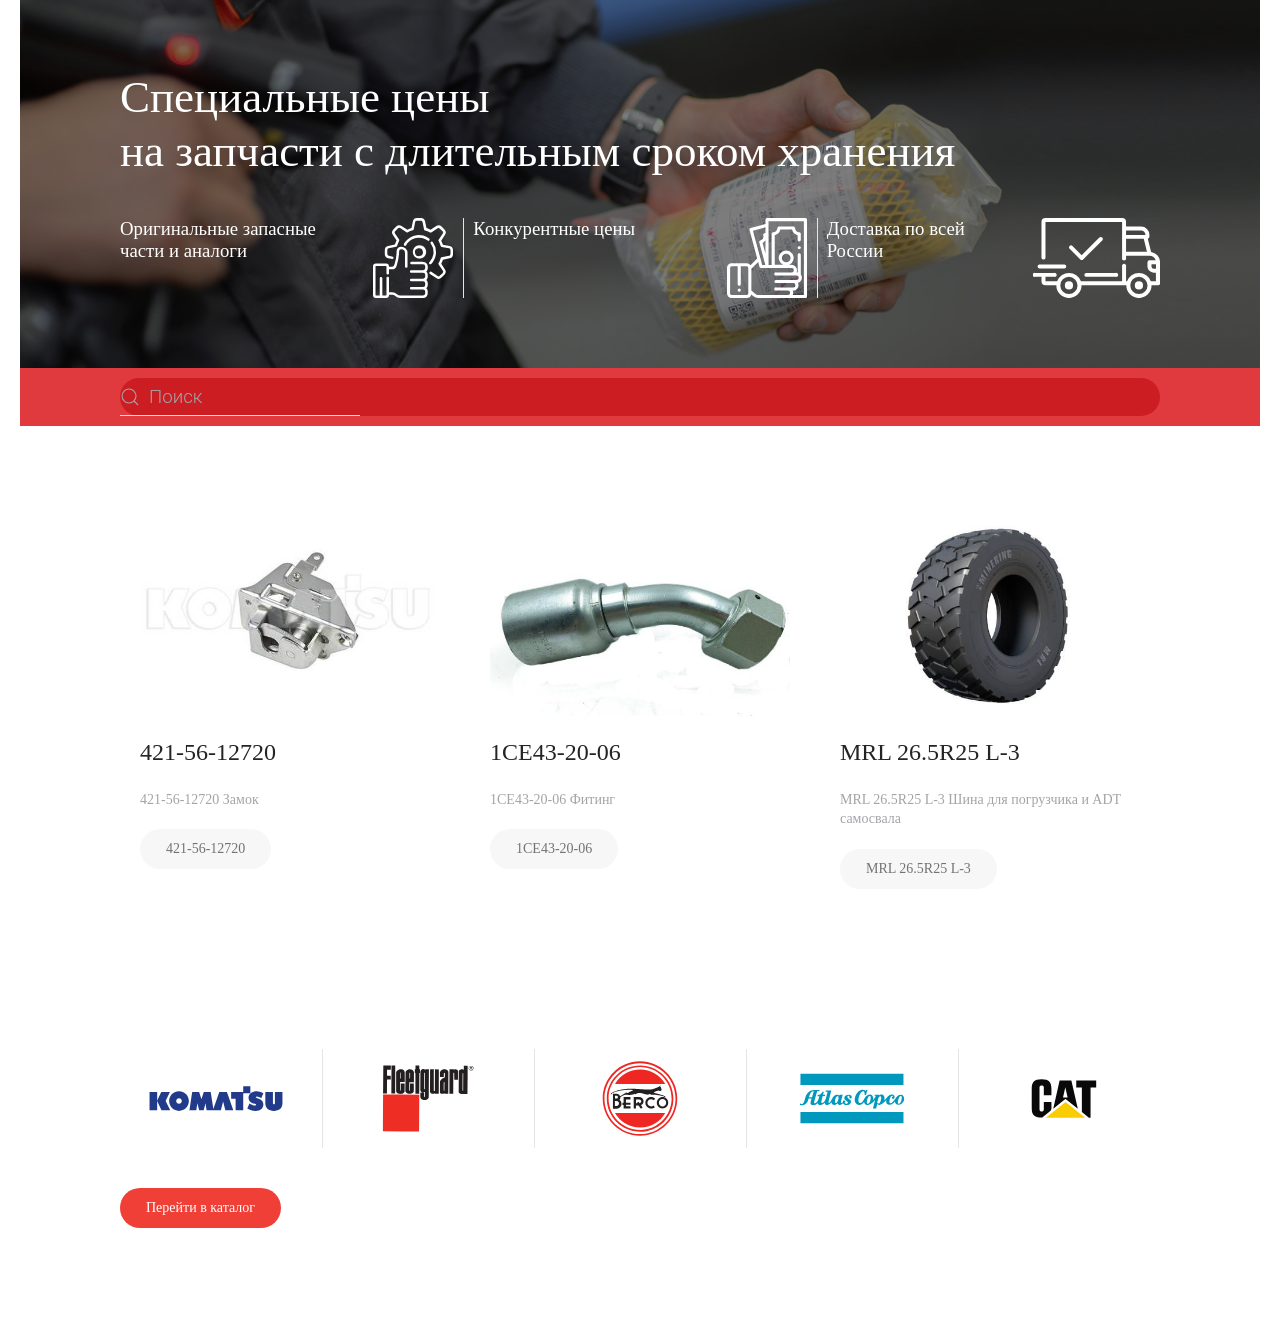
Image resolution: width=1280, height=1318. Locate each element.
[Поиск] (240, 397)
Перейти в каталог (200, 1207)
